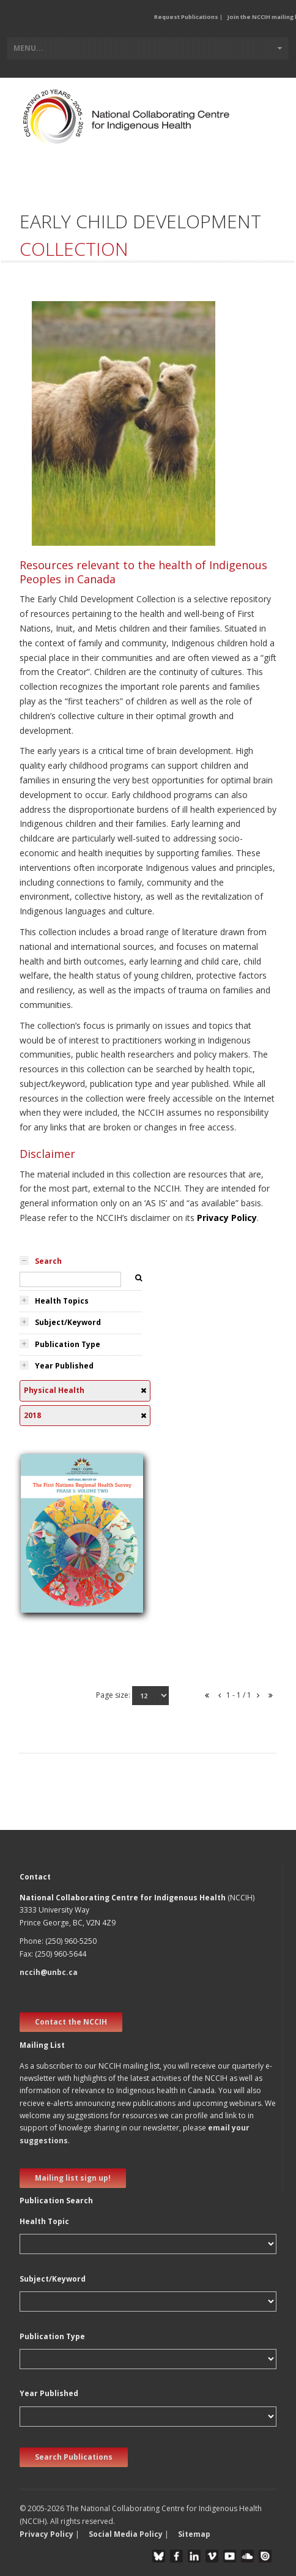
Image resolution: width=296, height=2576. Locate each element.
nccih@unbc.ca (49, 1972)
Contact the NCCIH (71, 2022)
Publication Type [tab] (67, 1344)
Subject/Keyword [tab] (68, 1322)
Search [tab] (48, 1261)
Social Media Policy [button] (126, 2534)
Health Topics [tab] (62, 1301)
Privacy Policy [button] (46, 2534)
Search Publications (74, 2457)
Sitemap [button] (194, 2534)
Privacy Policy (227, 1217)
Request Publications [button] (186, 17)
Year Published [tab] (64, 1366)
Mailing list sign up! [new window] (73, 2178)
